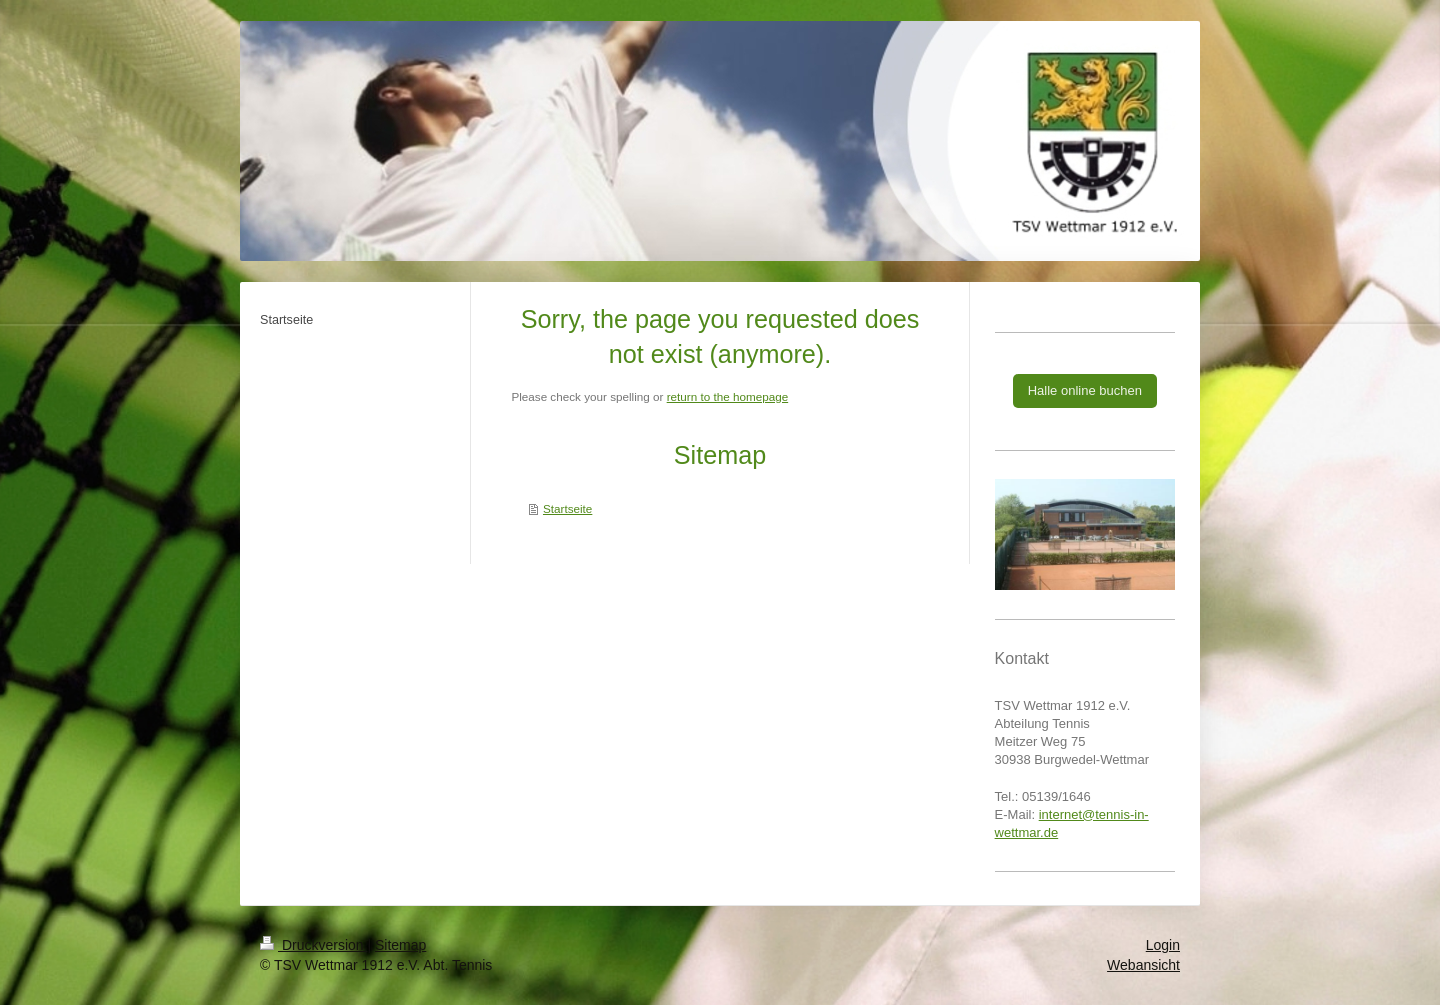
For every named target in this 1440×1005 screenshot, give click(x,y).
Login (1163, 945)
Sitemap (400, 945)
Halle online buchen (1085, 390)
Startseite (567, 508)
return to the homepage (728, 396)
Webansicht (1143, 965)
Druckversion (313, 945)
